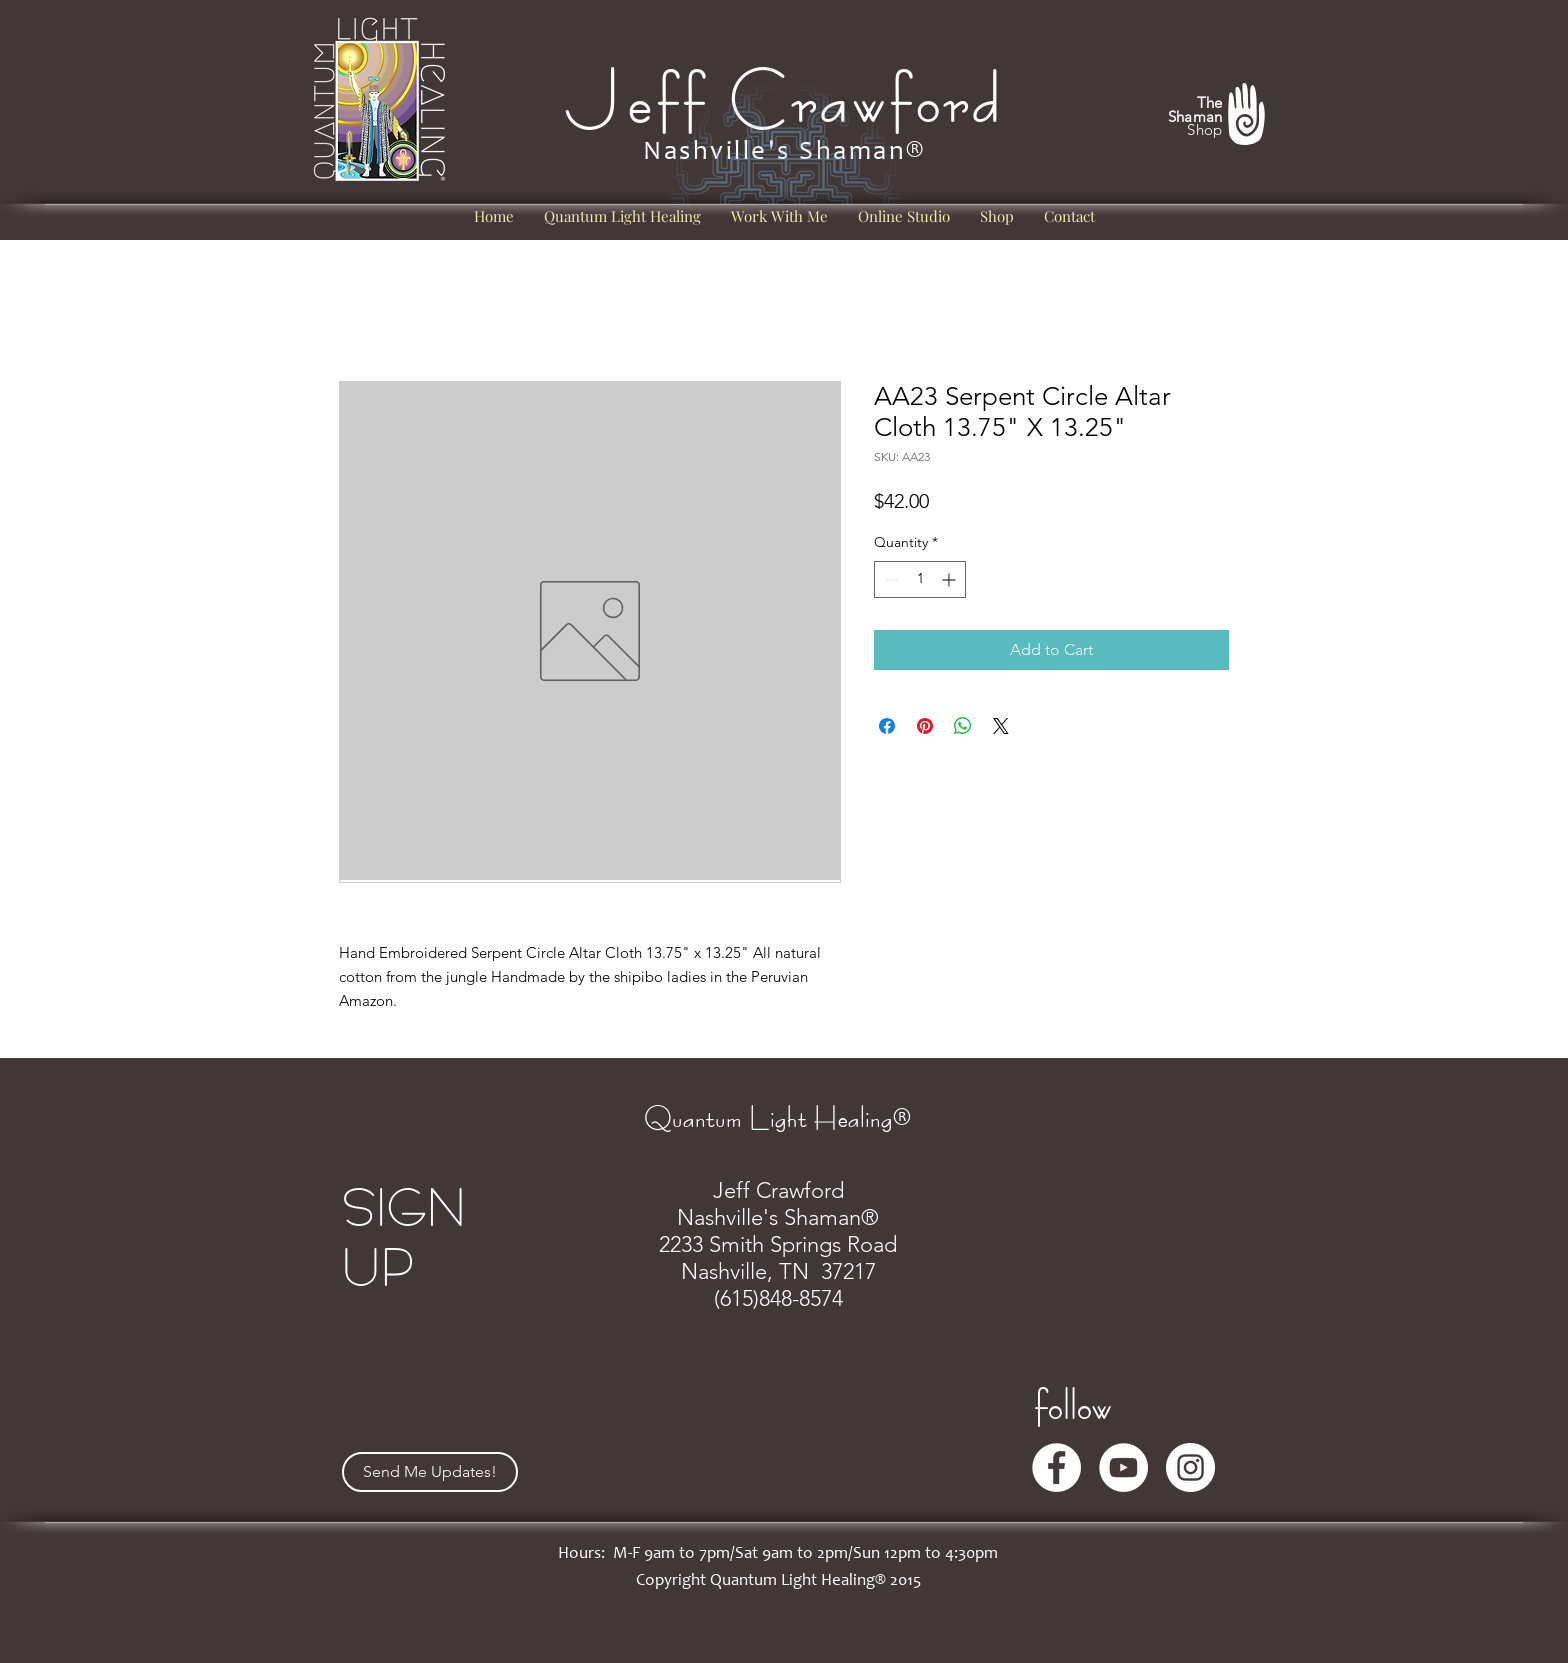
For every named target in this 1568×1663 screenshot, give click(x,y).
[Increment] (950, 579)
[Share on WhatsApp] (963, 726)
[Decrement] (889, 579)
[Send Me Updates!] (430, 1472)
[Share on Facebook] (887, 726)
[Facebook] (1056, 1467)
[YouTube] (1123, 1467)
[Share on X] (1001, 726)
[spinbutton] (920, 579)
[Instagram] (1190, 1467)
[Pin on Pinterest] (925, 726)
